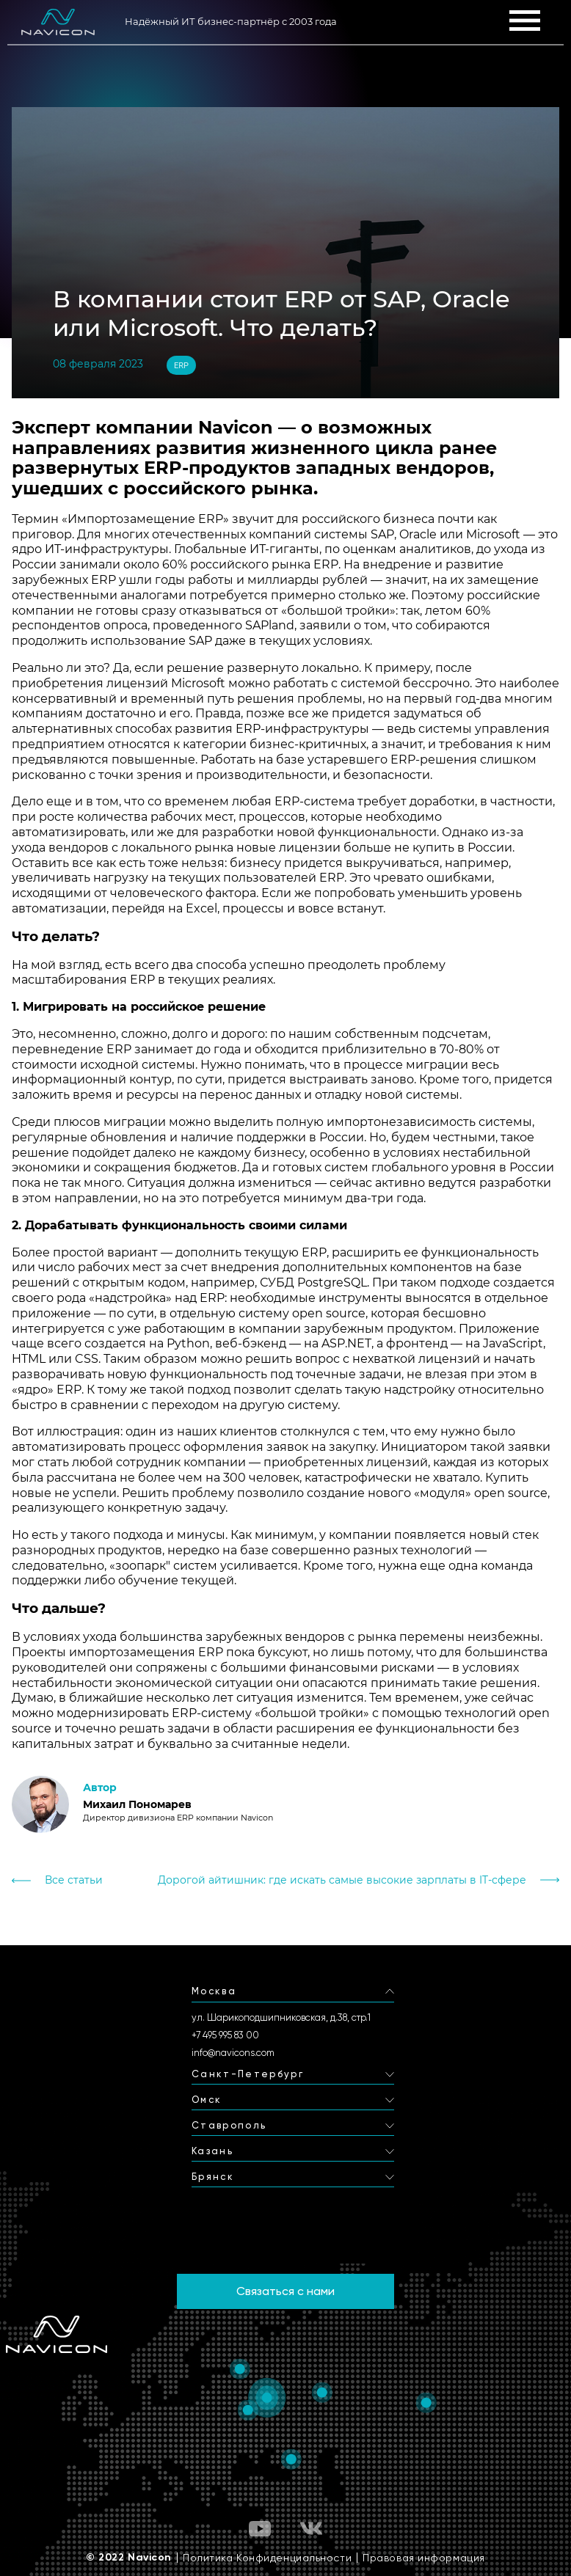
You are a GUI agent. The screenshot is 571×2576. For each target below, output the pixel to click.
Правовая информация (424, 2558)
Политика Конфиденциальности (267, 2558)
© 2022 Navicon (129, 2558)
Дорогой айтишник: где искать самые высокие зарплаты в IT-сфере (342, 1880)
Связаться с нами (285, 2291)
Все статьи (74, 1880)
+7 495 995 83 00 (225, 2035)
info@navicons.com (233, 2052)
